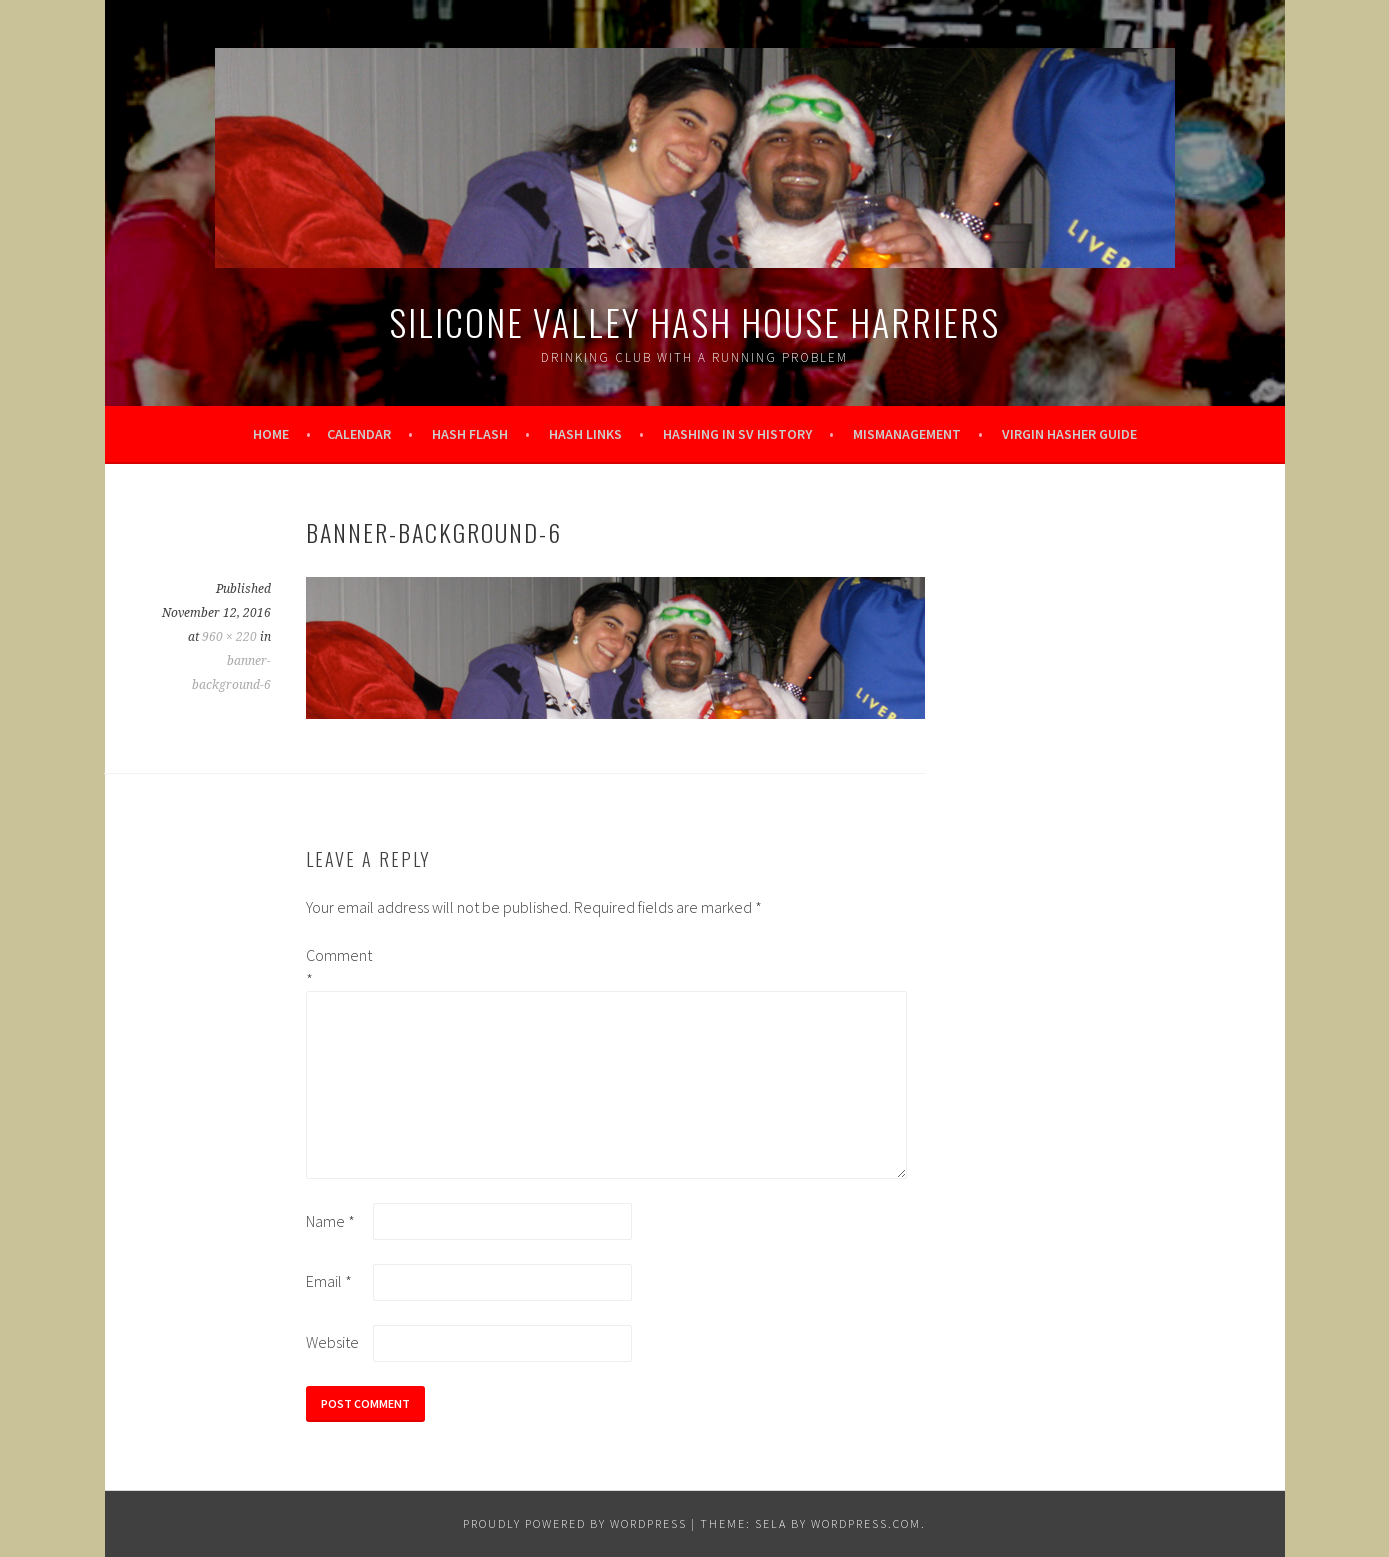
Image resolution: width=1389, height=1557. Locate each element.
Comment (338, 967)
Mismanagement (907, 434)
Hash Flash (470, 434)
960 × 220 (229, 637)
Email (329, 1281)
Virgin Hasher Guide (1069, 434)
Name (330, 1221)
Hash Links (585, 434)
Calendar (359, 434)
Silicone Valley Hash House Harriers (694, 321)
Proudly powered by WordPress (575, 1523)
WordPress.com (866, 1523)
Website (332, 1342)
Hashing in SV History (737, 434)
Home (271, 434)
